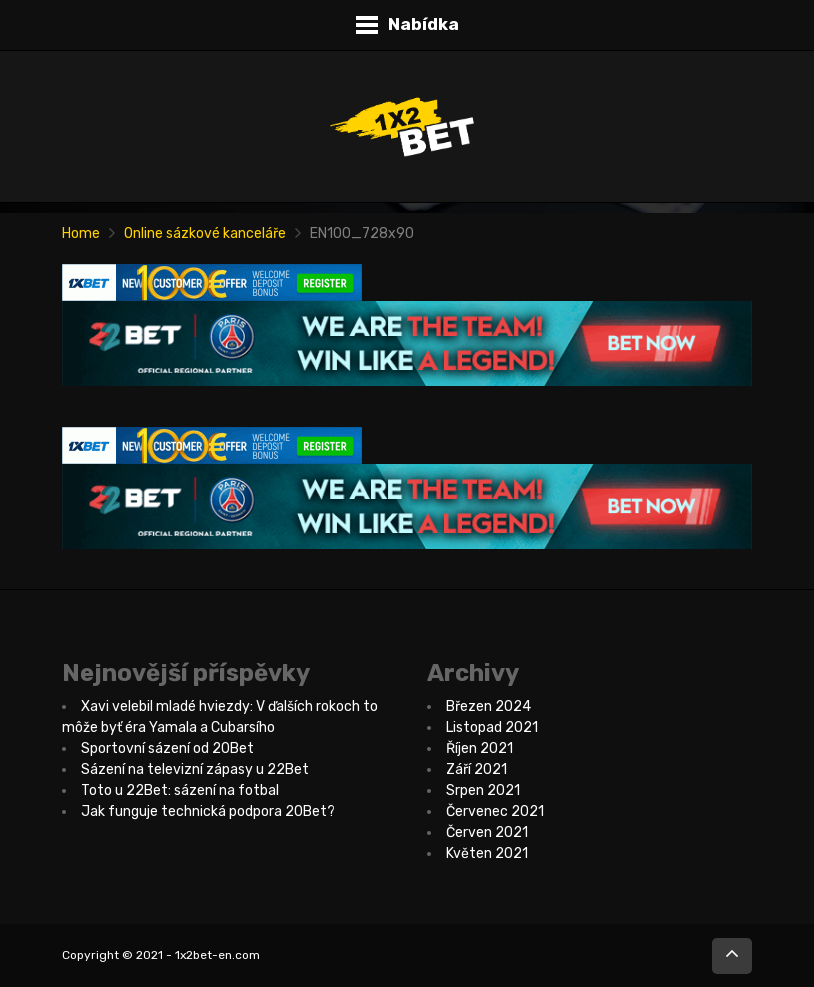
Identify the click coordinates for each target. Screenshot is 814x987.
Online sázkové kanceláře (205, 233)
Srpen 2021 (483, 790)
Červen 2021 (487, 832)
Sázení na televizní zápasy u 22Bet (195, 769)
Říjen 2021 (479, 748)
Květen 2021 (487, 853)
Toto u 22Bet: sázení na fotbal (180, 790)
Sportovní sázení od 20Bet (167, 748)
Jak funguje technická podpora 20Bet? (208, 811)
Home (81, 233)
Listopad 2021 (492, 727)
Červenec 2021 (495, 811)
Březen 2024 (488, 706)
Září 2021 (476, 769)
